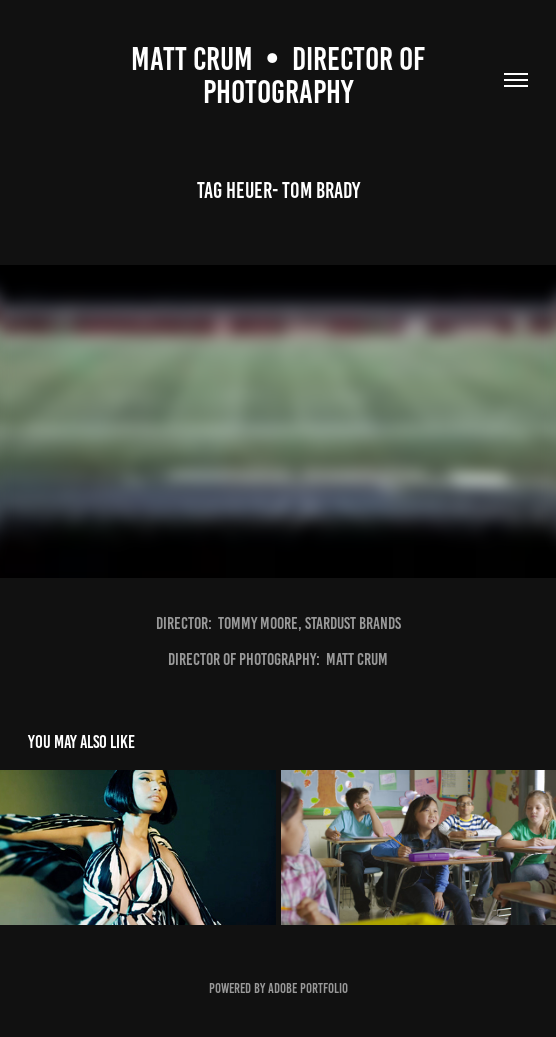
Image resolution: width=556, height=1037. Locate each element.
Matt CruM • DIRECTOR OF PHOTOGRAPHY (281, 75)
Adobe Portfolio (308, 988)
